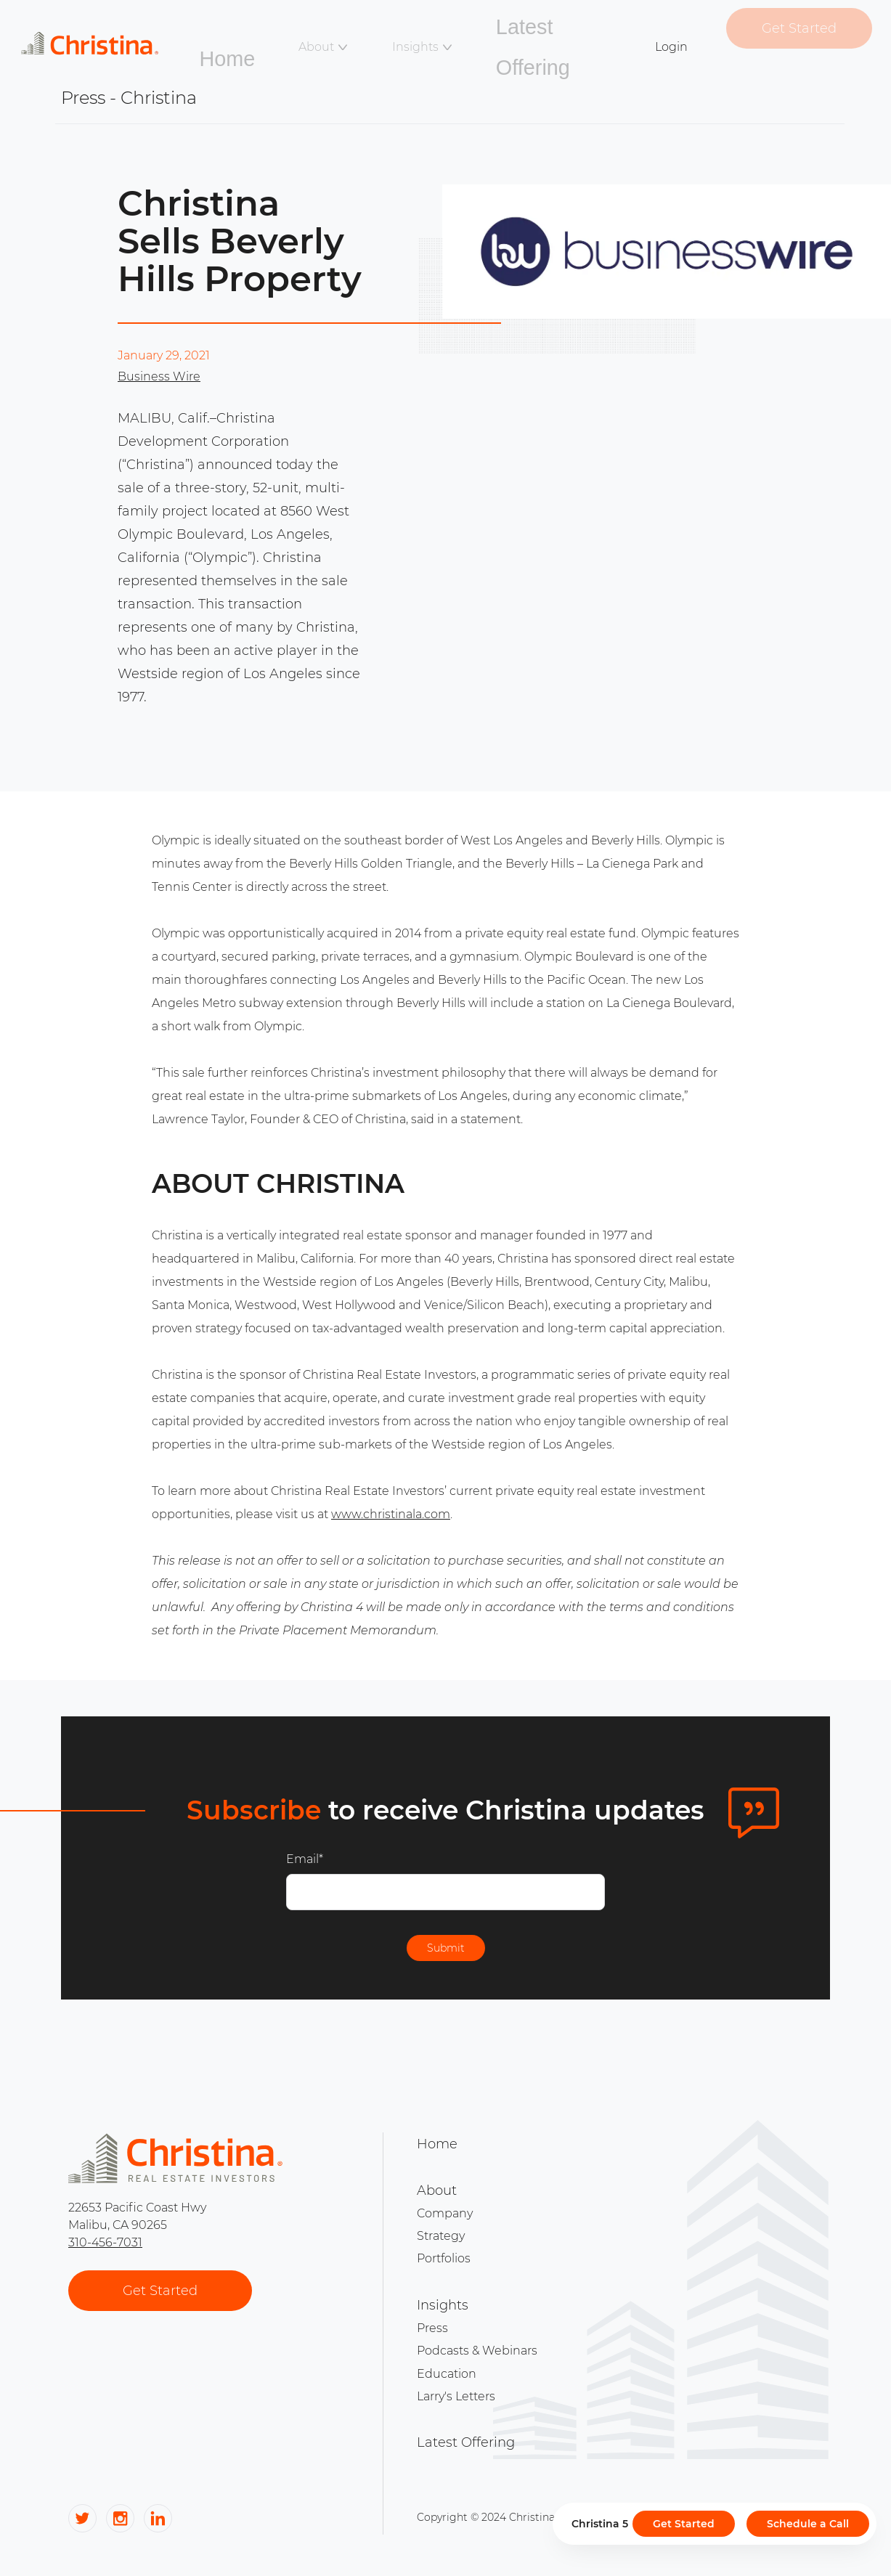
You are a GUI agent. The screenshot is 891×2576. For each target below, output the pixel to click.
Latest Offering (534, 37)
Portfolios (444, 2252)
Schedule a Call (808, 2523)
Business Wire (159, 376)
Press (432, 2316)
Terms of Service (706, 2489)
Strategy (441, 2234)
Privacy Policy (784, 2489)
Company (445, 2215)
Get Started (786, 34)
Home (261, 37)
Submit (446, 1952)
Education (446, 2353)
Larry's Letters (456, 2371)
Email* (304, 1859)
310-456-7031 (105, 2247)
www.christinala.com (390, 1514)
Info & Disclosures (624, 2489)
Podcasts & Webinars (477, 2334)
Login (670, 37)
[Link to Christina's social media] (82, 2501)
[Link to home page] (123, 34)
